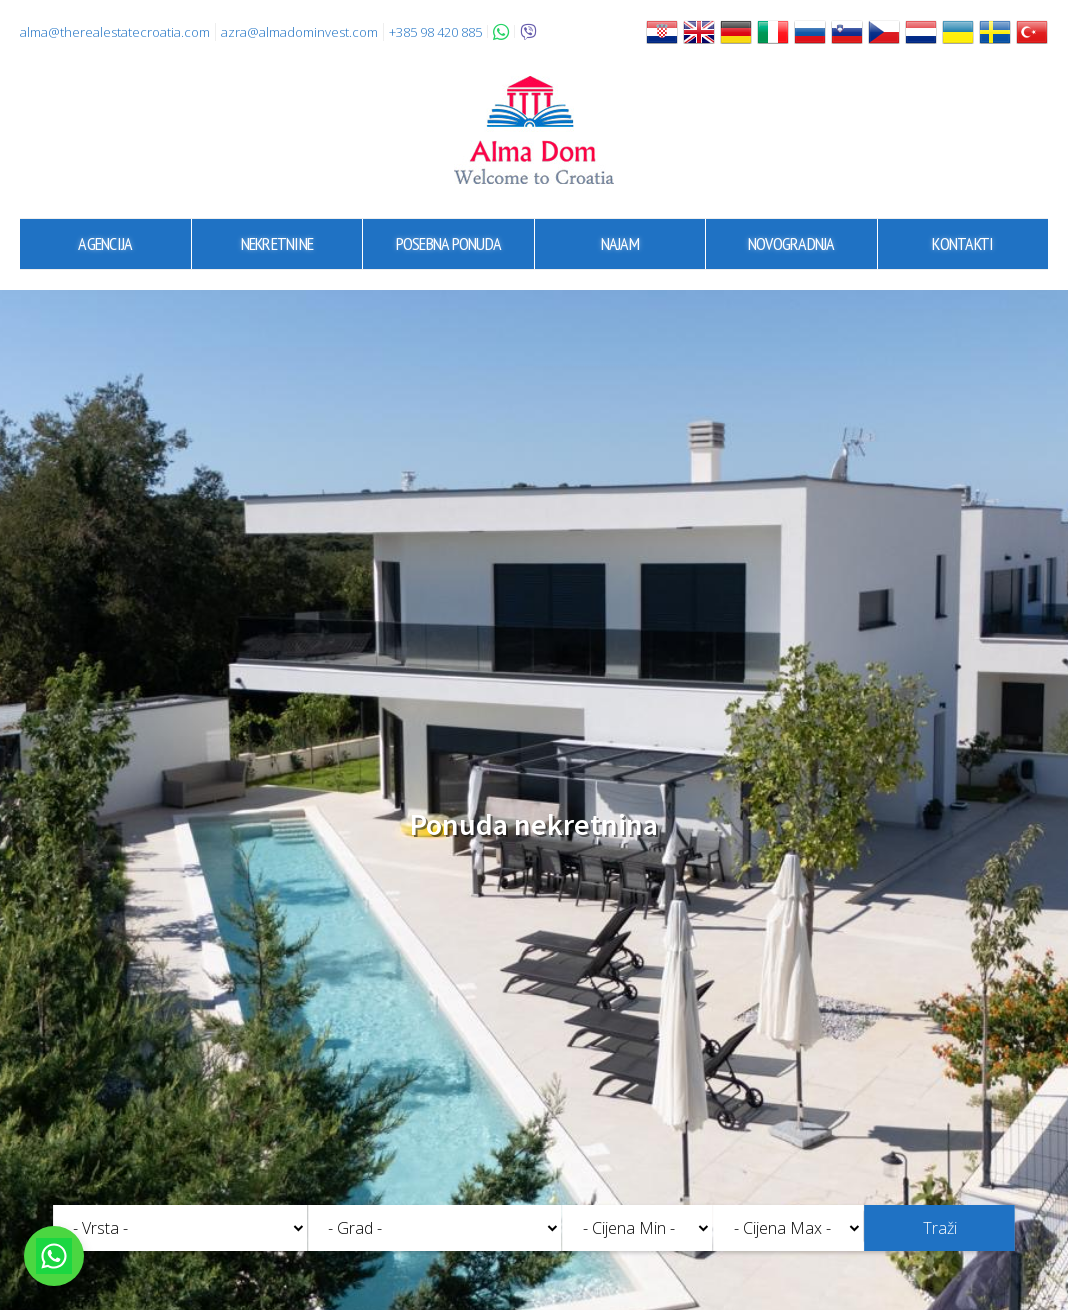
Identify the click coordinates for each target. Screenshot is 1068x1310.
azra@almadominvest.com (299, 32)
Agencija (105, 243)
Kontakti (962, 243)
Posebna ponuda (449, 243)
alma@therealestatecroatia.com (115, 32)
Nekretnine (277, 243)
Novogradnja (791, 243)
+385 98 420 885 (435, 32)
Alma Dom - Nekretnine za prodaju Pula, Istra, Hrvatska (534, 130)
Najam (620, 243)
